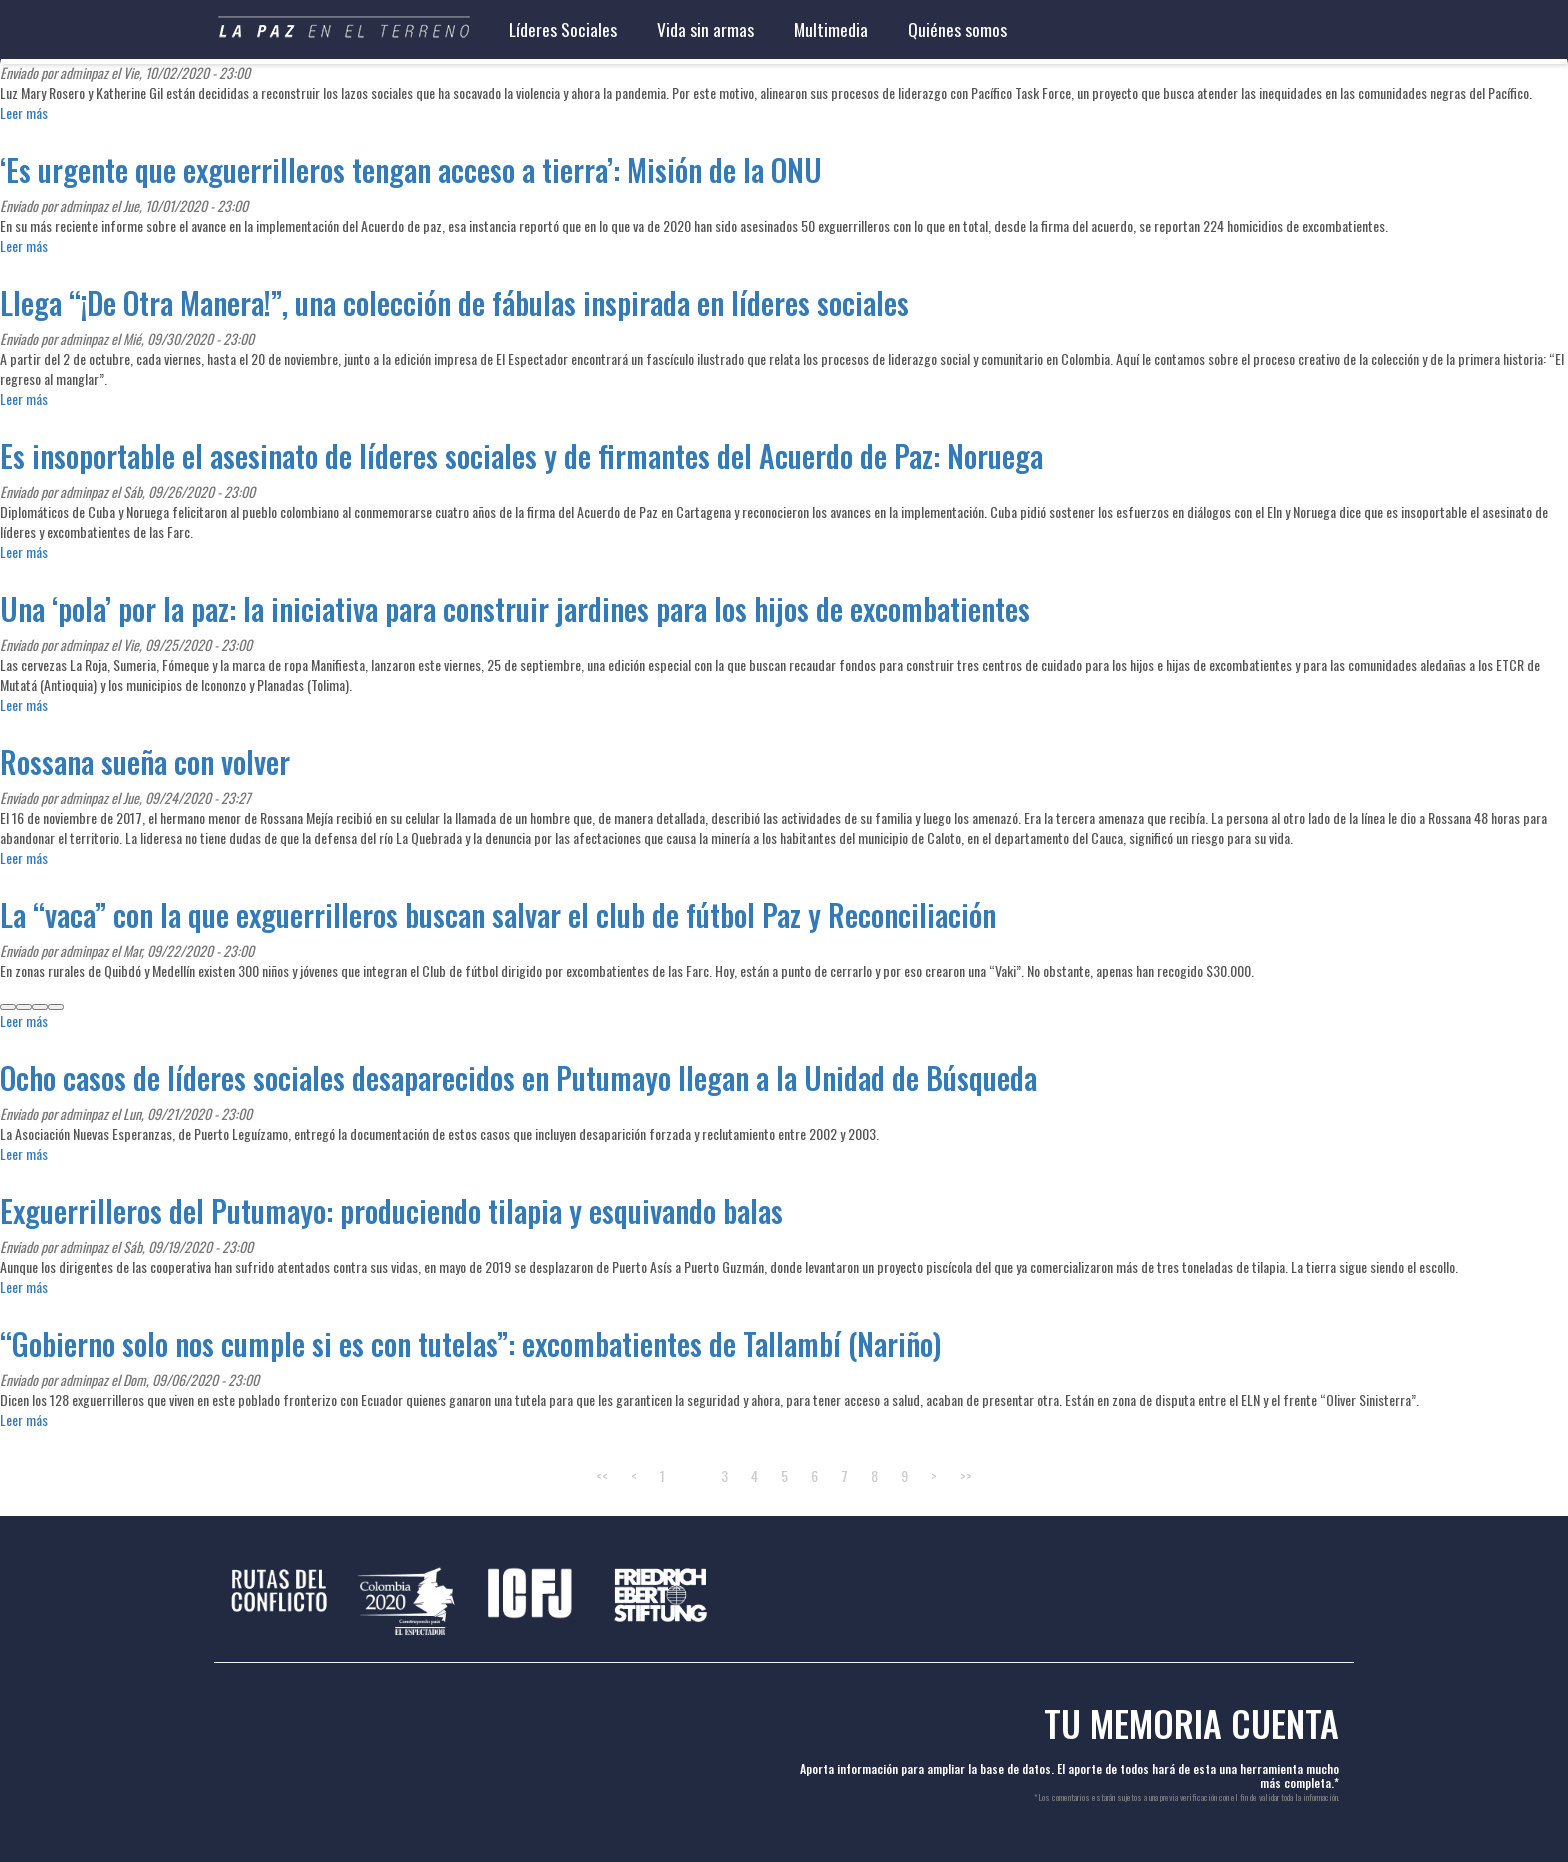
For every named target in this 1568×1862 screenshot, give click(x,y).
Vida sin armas (705, 29)
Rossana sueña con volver (145, 761)
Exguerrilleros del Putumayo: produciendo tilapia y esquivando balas (391, 1210)
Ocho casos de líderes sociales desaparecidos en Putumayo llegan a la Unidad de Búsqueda (518, 1077)
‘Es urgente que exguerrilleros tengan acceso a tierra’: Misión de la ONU (411, 169)
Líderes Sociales (563, 29)
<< (602, 1475)
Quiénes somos (957, 29)
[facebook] (8, 1007)
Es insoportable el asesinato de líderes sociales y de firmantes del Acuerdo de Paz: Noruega (521, 455)
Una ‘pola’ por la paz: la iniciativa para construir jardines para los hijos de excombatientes (515, 608)
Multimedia (831, 29)
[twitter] (24, 1007)
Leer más (24, 112)
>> (966, 1475)
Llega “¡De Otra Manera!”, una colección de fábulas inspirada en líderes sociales (454, 302)
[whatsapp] (40, 1007)
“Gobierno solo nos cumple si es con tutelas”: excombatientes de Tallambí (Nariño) (470, 1343)
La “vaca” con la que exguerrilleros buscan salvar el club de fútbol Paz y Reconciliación (498, 914)
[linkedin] (56, 1007)
